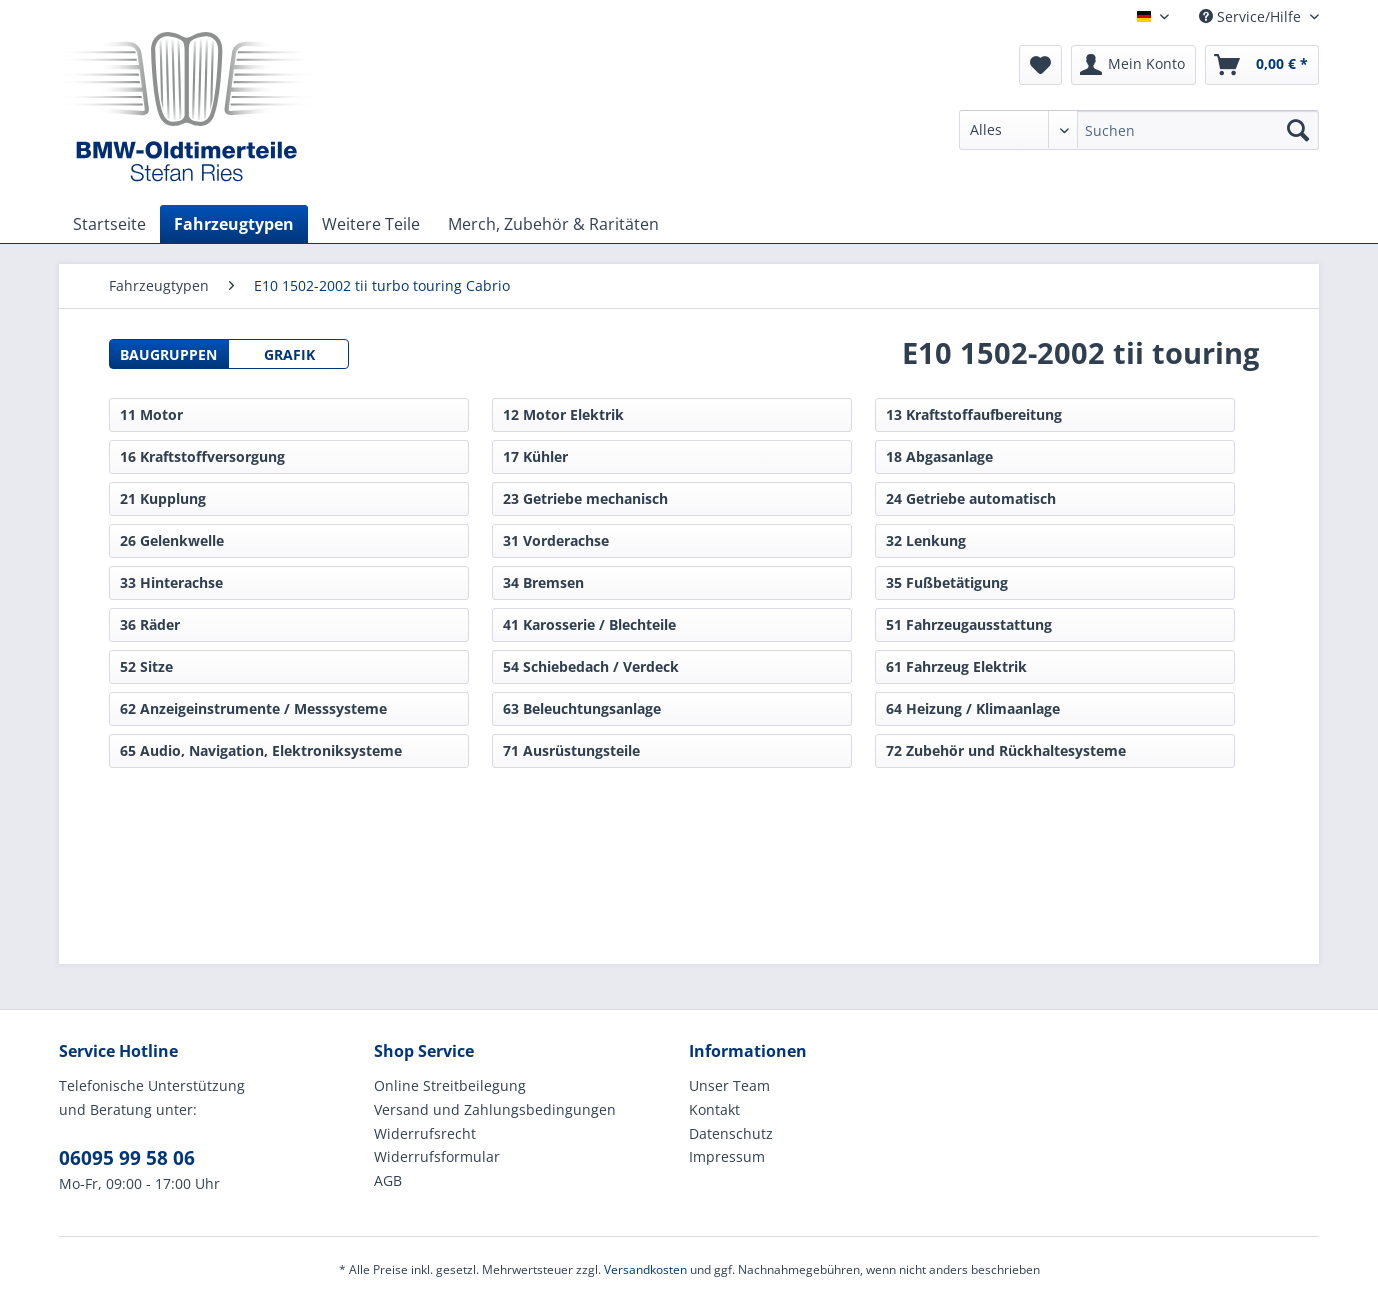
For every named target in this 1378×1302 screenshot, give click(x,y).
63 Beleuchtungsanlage (582, 708)
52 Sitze (146, 666)
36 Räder (150, 624)
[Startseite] (109, 224)
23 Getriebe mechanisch (585, 498)
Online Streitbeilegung (450, 1085)
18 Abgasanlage (939, 456)
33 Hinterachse (171, 582)
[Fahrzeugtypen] (234, 224)
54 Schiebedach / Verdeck (591, 666)
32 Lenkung (926, 540)
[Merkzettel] (1040, 65)
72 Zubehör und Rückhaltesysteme (1006, 750)
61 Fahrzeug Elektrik (956, 666)
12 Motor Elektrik (563, 414)
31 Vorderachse (556, 540)
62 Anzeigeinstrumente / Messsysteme (253, 708)
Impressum (727, 1156)
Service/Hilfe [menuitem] (1252, 16)
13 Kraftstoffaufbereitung (974, 414)
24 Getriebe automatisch (971, 498)
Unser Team (729, 1085)
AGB (388, 1180)
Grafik (289, 354)
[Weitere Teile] (371, 224)
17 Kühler (535, 456)
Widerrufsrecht (425, 1133)
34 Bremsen (543, 582)
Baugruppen (168, 354)
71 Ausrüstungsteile (571, 750)
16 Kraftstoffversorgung (202, 456)
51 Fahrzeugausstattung (969, 624)
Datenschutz (731, 1133)
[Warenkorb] (1262, 65)
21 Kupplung (163, 498)
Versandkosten (645, 1269)
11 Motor (151, 414)
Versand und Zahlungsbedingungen (495, 1109)
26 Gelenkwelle (172, 540)
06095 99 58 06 (127, 1158)
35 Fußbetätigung (947, 582)
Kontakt (714, 1109)
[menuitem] (1139, 139)
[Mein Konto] (1133, 65)
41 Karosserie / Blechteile (589, 624)
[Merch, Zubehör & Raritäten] (553, 224)
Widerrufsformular (437, 1156)
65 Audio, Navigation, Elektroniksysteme (261, 750)
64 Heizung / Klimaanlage (973, 708)
